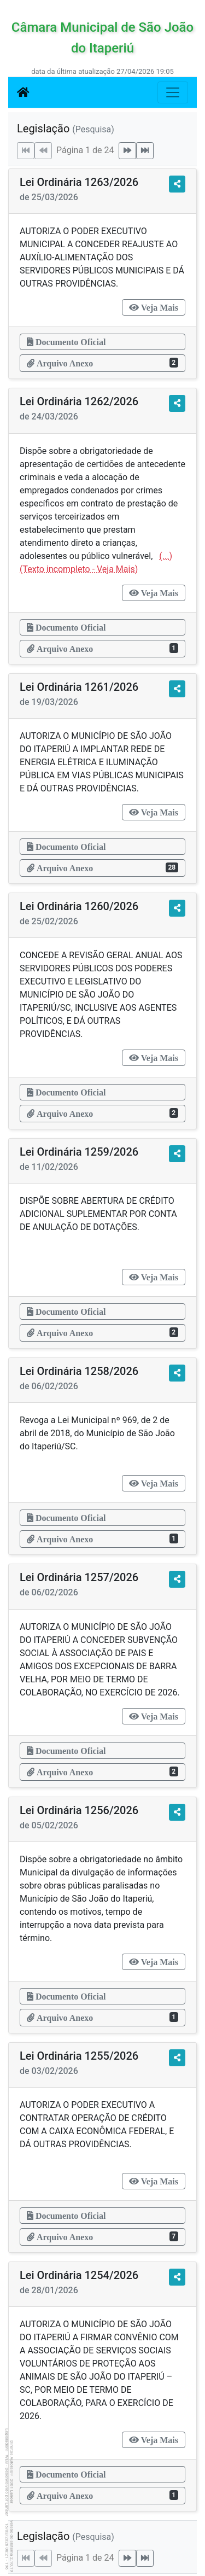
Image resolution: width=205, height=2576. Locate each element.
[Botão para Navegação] (172, 92)
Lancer (11, 2497)
